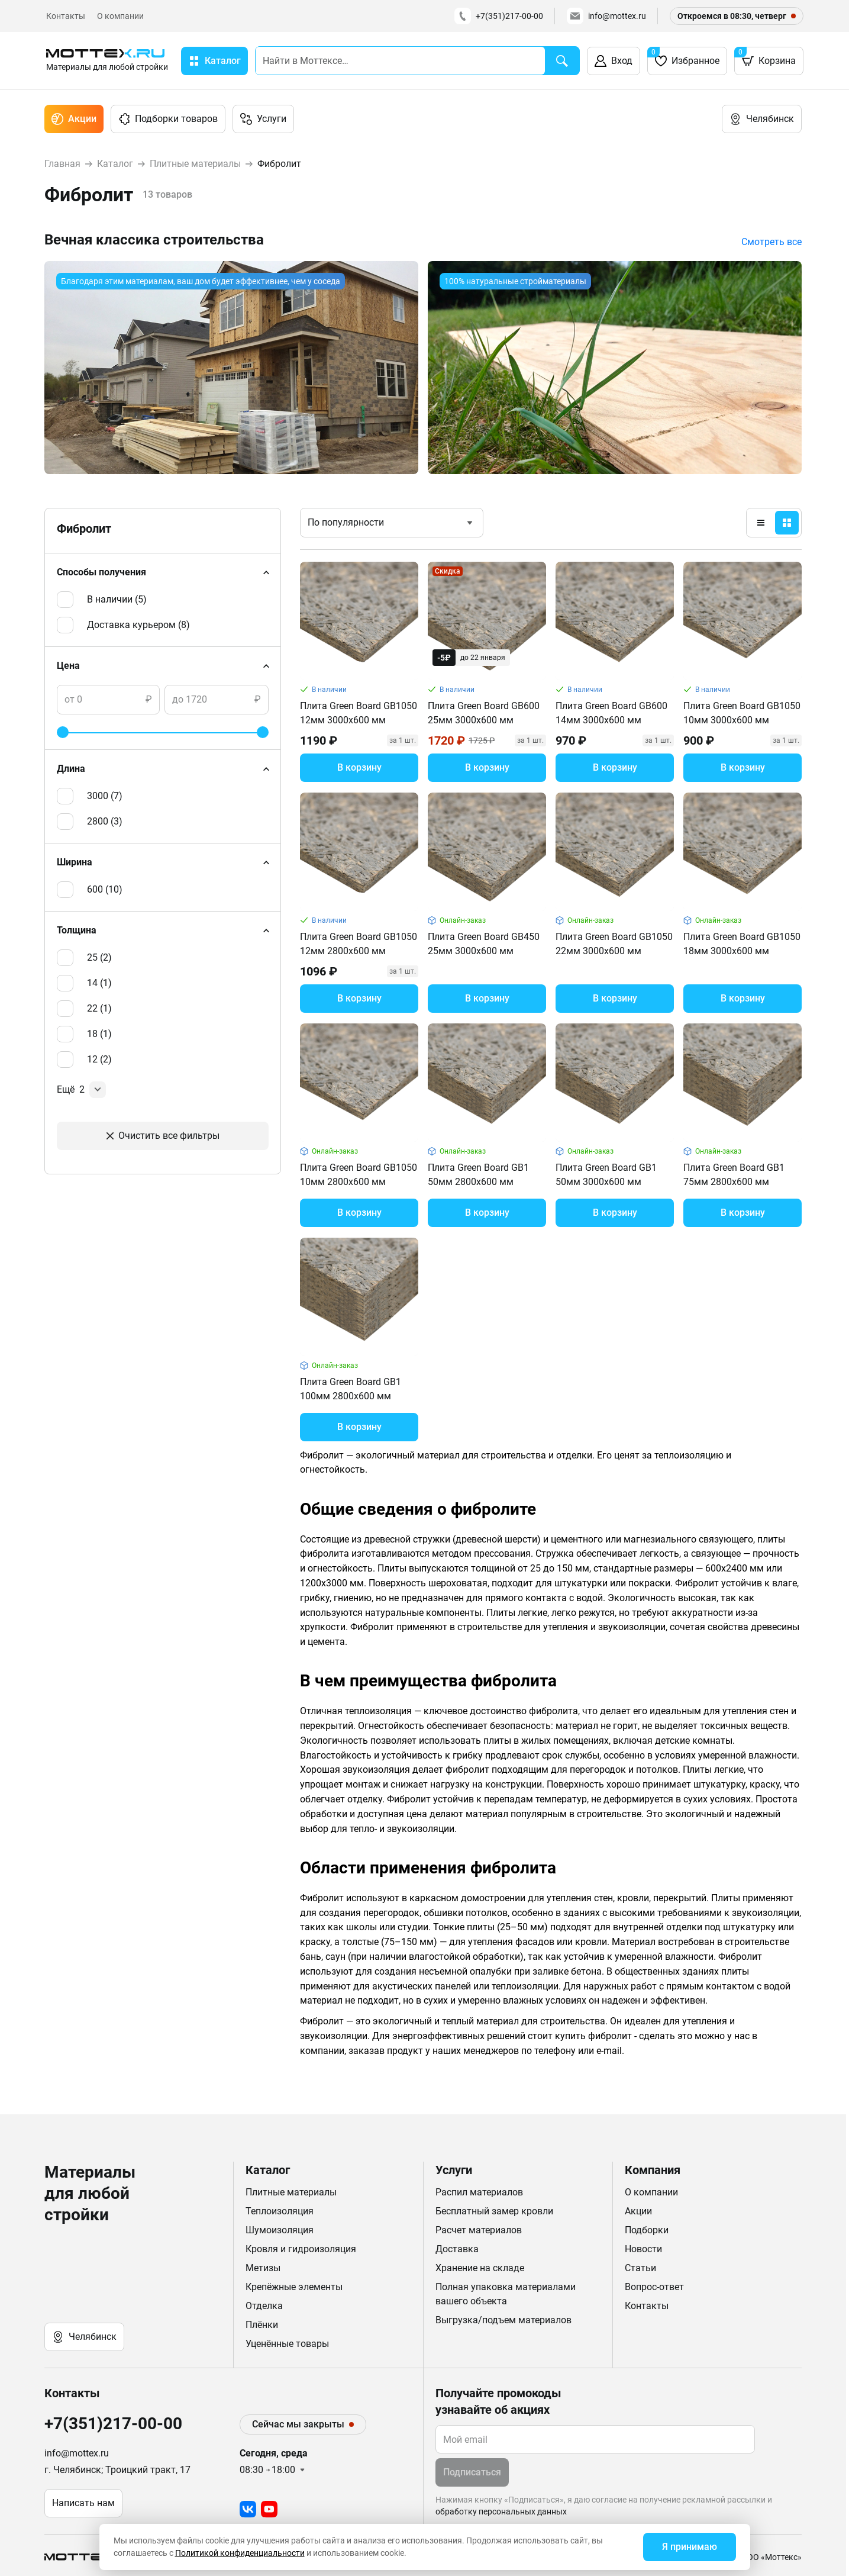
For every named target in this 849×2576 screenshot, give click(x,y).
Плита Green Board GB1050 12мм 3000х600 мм (358, 713)
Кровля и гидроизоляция (301, 2249)
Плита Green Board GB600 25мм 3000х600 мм (484, 713)
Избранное (683, 57)
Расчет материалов (478, 2230)
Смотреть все (771, 241)
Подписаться (472, 2472)
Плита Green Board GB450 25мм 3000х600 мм (484, 944)
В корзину (359, 767)
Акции (73, 119)
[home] (107, 61)
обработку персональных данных (501, 2511)
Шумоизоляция (280, 2230)
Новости (643, 2249)
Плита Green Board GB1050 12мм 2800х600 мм (358, 944)
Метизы (263, 2268)
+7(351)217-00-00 (498, 16)
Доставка (457, 2249)
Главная (62, 163)
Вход (613, 61)
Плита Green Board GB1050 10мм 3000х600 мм (741, 713)
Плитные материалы (195, 163)
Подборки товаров (168, 119)
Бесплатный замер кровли (494, 2211)
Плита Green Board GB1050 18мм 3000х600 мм (741, 944)
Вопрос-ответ (654, 2286)
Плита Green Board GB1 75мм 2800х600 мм (734, 1174)
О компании (120, 16)
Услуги (263, 119)
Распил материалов (479, 2192)
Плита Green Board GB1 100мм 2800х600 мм (350, 1389)
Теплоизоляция (280, 2211)
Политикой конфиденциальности (240, 2553)
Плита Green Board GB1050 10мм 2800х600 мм (358, 1174)
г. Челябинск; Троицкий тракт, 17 (117, 2469)
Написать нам (83, 2503)
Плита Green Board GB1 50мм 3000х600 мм (606, 1174)
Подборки (647, 2230)
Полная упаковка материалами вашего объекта (505, 2294)
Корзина (765, 57)
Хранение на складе (479, 2268)
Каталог (115, 163)
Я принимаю (689, 2546)
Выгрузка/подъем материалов (503, 2320)
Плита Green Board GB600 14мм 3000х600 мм (611, 713)
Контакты (65, 16)
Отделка (264, 2305)
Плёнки (262, 2324)
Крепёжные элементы (294, 2286)
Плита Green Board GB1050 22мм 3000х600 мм (614, 944)
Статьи (640, 2268)
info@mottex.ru (606, 16)
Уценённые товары (287, 2343)
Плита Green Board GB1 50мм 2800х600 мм (478, 1174)
